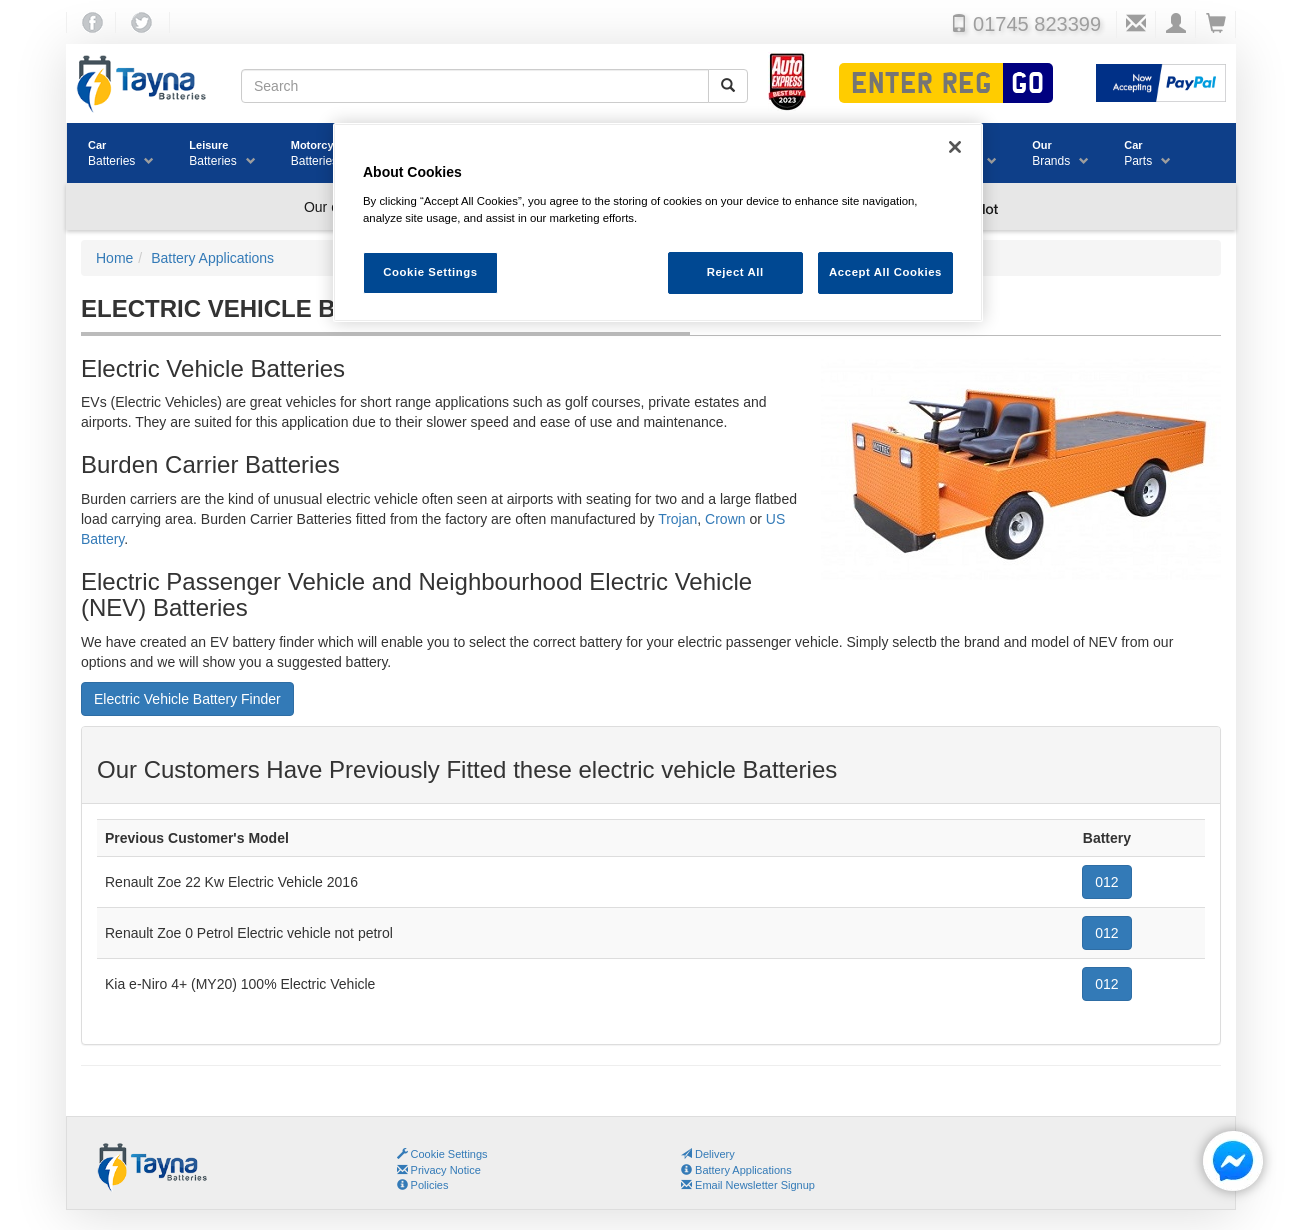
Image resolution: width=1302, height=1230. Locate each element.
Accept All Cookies (885, 272)
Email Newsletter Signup (748, 1185)
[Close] (955, 147)
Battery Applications (736, 1170)
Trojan (677, 519)
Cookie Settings (449, 1154)
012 (1106, 882)
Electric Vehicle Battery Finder (187, 699)
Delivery (708, 1154)
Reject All (735, 272)
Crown (725, 519)
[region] (658, 222)
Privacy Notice (439, 1170)
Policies (423, 1185)
